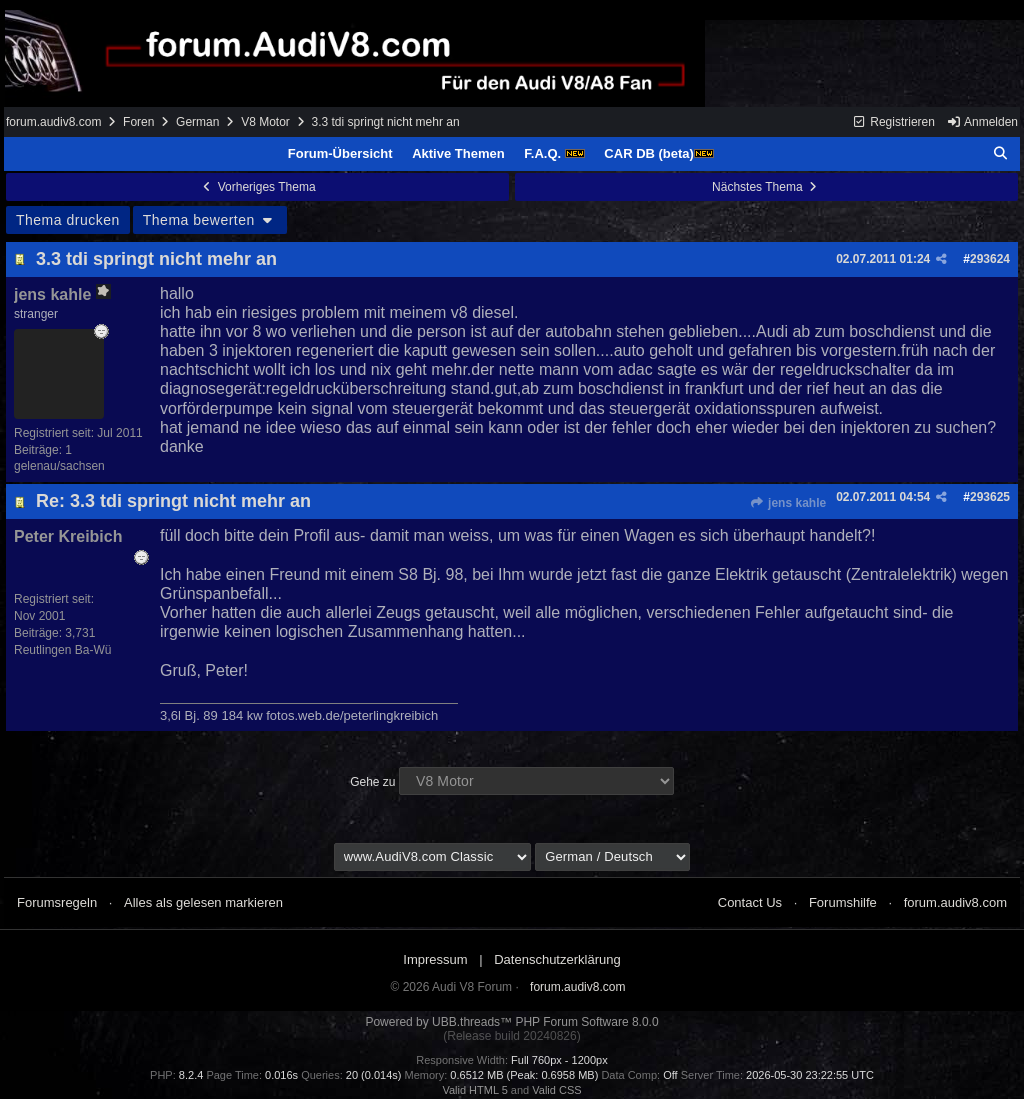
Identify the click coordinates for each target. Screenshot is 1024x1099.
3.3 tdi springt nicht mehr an (156, 259)
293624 (990, 259)
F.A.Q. (554, 153)
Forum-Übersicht (340, 153)
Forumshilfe (843, 902)
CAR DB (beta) (659, 153)
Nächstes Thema (766, 187)
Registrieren (893, 122)
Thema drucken (68, 220)
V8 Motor (265, 122)
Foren (138, 122)
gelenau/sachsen (59, 466)
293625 (990, 497)
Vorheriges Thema (257, 187)
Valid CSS (556, 1090)
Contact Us (750, 902)
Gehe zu (372, 782)
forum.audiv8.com (53, 122)
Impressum (435, 959)
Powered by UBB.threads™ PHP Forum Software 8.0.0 (511, 1022)
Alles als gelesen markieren (203, 902)
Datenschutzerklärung (557, 959)
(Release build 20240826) (511, 1036)
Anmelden (982, 122)
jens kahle (788, 503)
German (197, 122)
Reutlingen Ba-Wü (62, 650)
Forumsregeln (57, 902)
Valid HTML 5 (474, 1090)
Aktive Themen (458, 153)
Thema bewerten (210, 220)
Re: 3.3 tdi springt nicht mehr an (173, 501)
